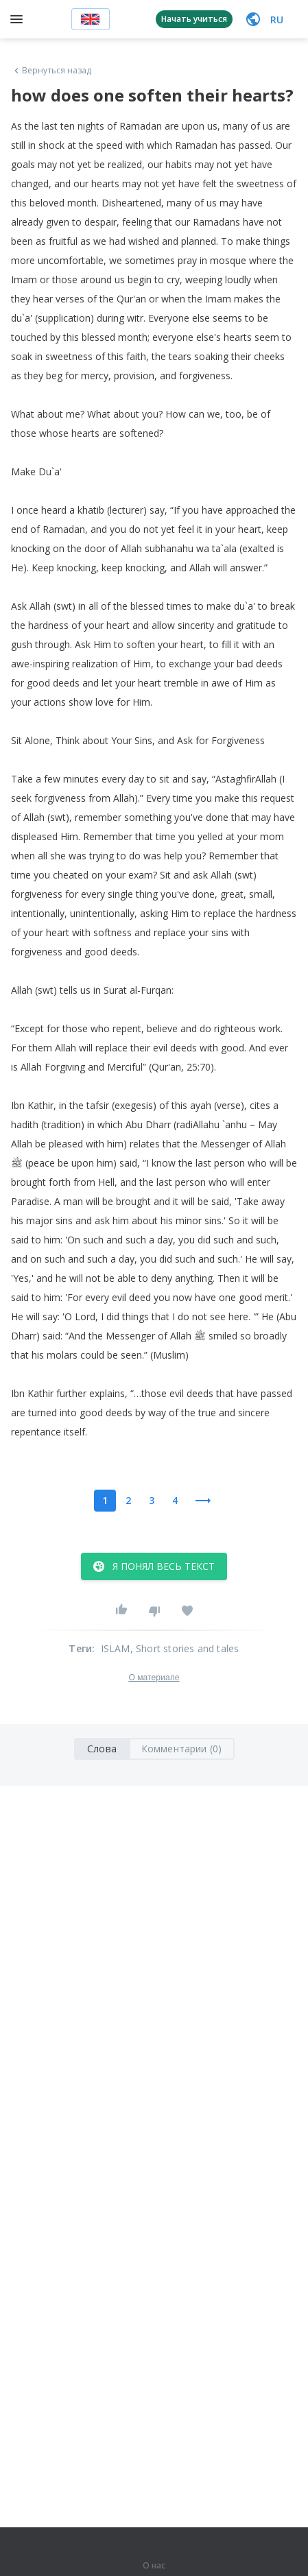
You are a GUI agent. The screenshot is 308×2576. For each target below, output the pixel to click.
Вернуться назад (51, 71)
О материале (153, 1677)
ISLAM (115, 1648)
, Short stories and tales (184, 1648)
